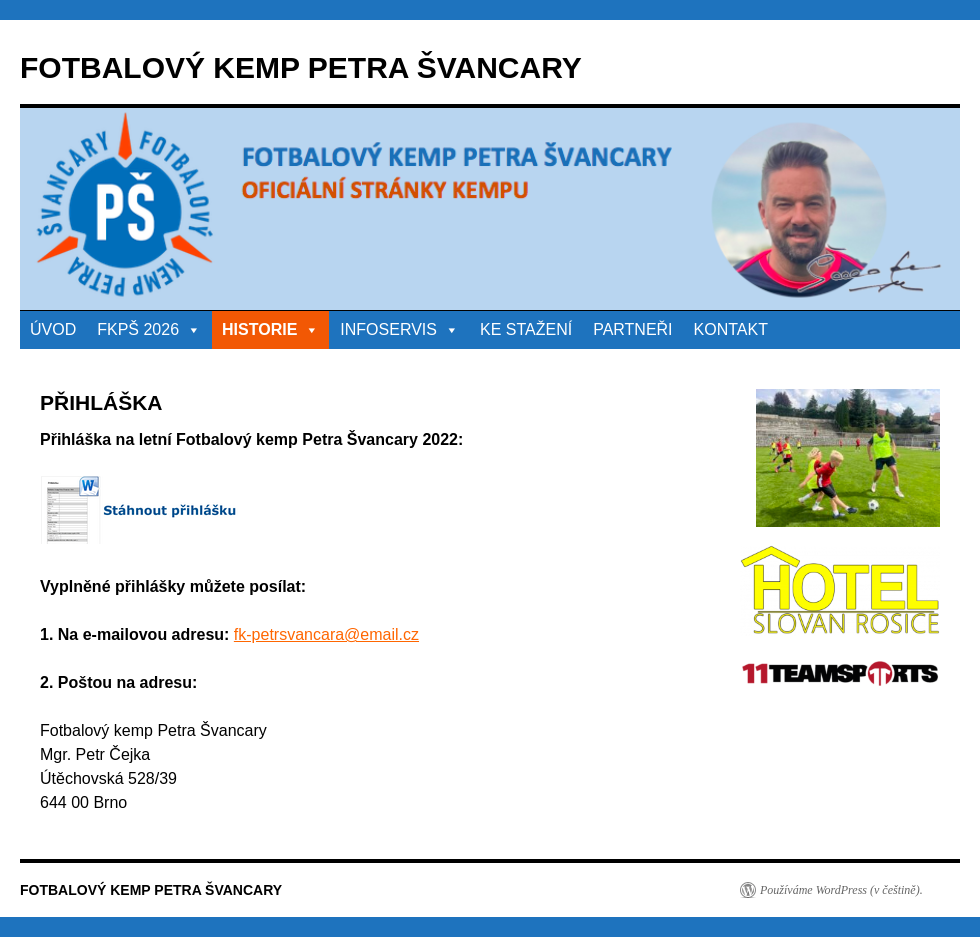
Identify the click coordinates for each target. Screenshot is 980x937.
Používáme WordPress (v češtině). (841, 890)
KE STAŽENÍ (526, 329)
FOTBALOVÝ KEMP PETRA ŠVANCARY (301, 67)
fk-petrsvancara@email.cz (326, 634)
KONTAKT (731, 329)
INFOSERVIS (399, 329)
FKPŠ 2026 (149, 329)
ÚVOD (53, 329)
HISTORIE (270, 329)
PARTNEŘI (632, 329)
